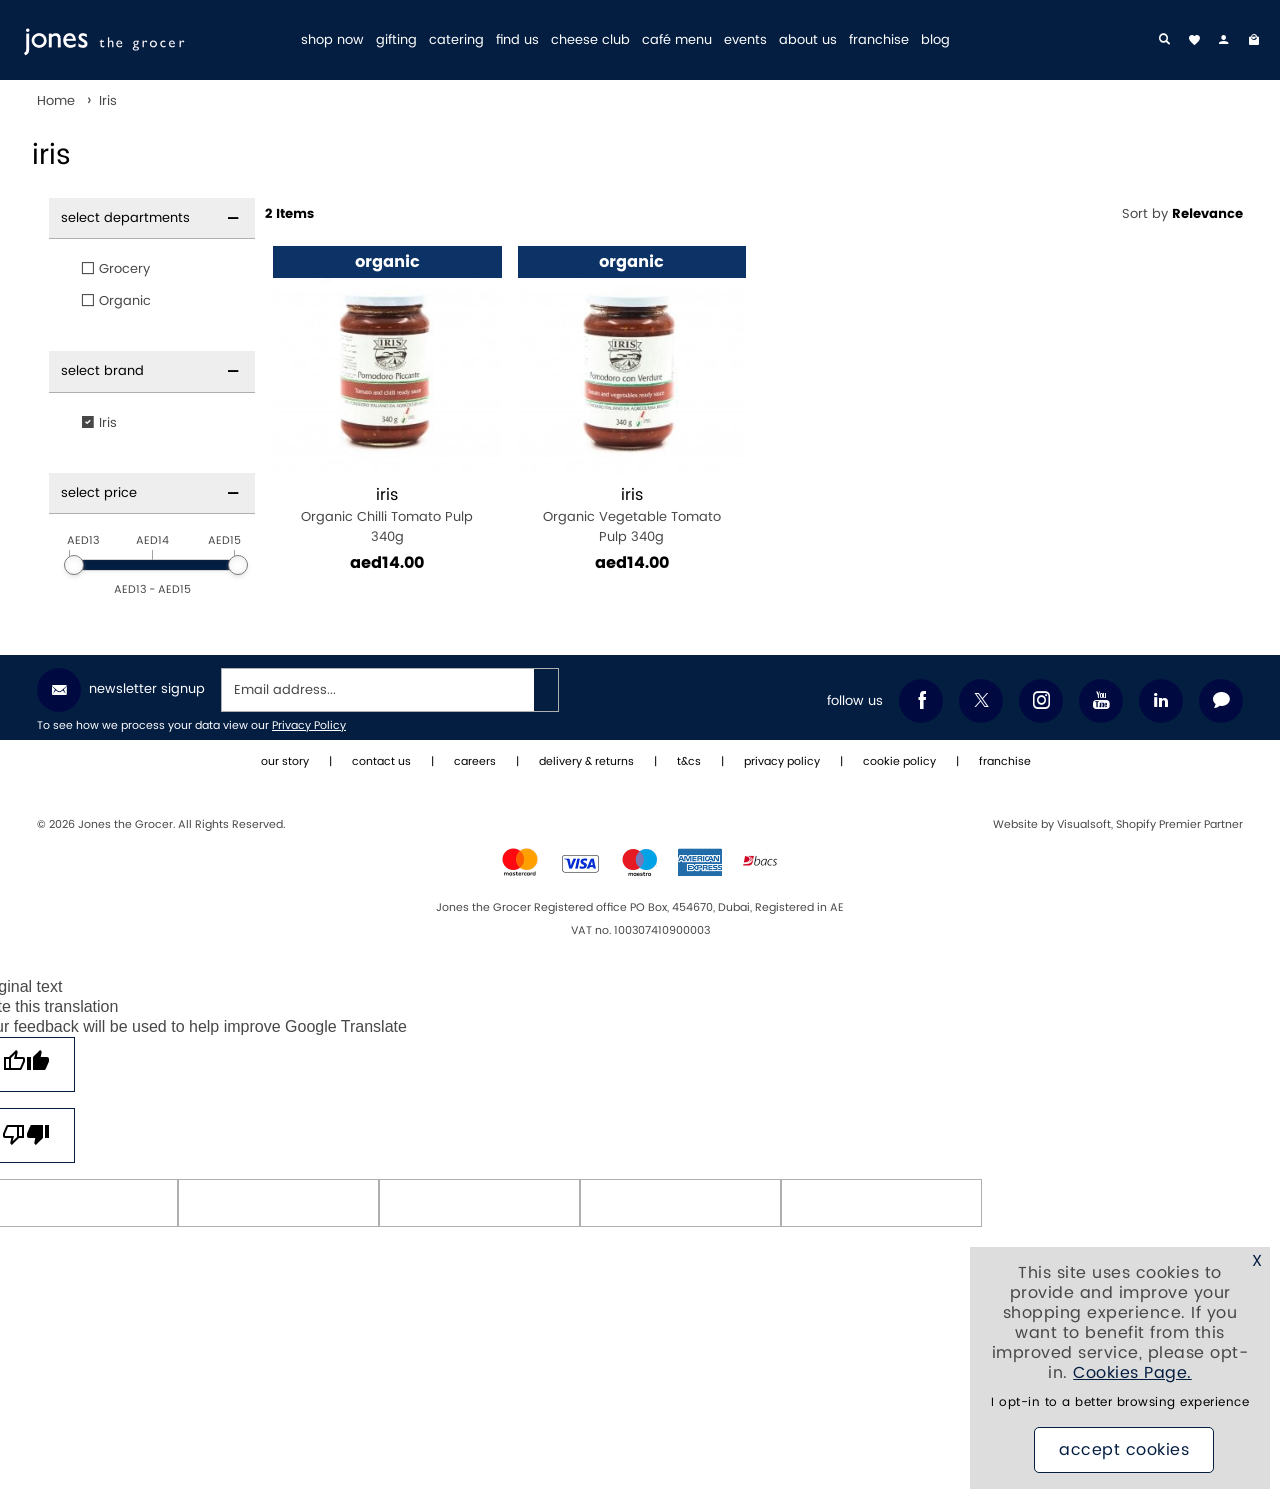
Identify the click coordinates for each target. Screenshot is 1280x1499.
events (745, 40)
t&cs (689, 762)
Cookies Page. (1132, 1373)
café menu (677, 40)
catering (456, 40)
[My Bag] (1254, 40)
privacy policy (782, 762)
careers (475, 762)
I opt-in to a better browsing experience (1120, 1402)
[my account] (1224, 40)
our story (285, 762)
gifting (396, 40)
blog (935, 40)
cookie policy (899, 762)
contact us (381, 762)
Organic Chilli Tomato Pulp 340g (387, 515)
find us (517, 40)
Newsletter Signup (121, 690)
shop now (332, 40)
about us (808, 40)
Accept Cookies (1124, 1450)
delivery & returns (586, 762)
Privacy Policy (309, 726)
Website (1017, 825)
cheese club (590, 40)
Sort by (1182, 214)
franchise (879, 40)
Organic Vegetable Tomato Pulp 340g (632, 515)
